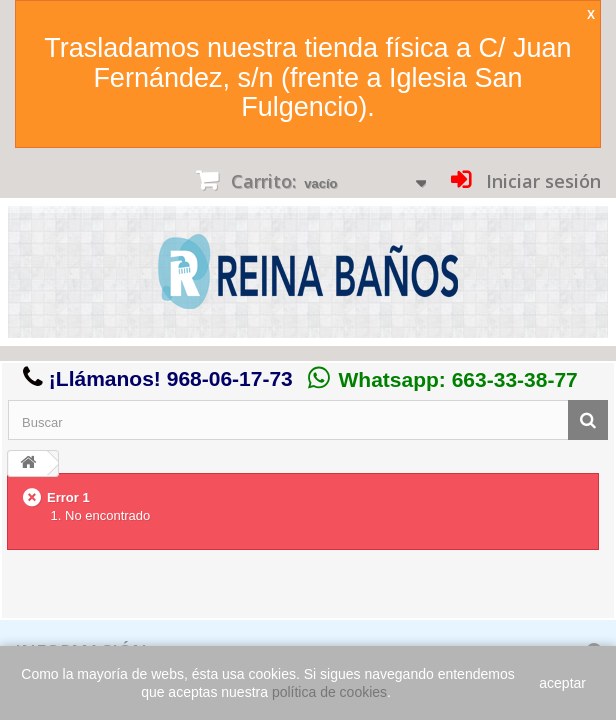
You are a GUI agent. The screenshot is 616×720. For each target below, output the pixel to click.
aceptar (562, 683)
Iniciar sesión (541, 181)
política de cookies (329, 692)
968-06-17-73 (230, 378)
